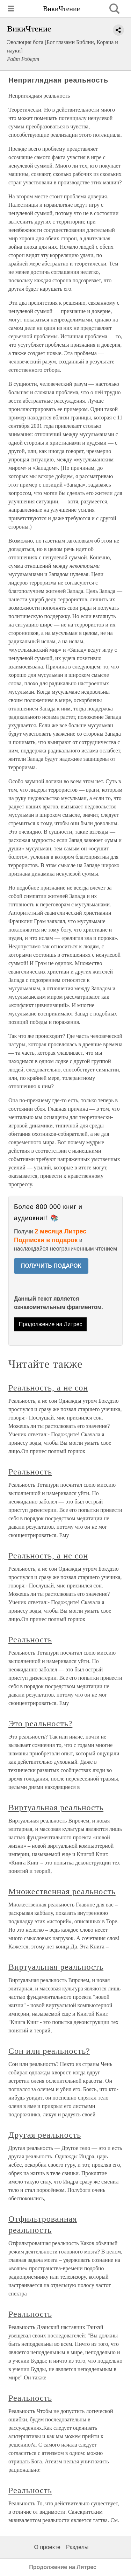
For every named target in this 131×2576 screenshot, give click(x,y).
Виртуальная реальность (55, 1807)
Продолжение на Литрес (50, 1324)
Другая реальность (44, 2134)
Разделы (77, 2547)
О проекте (47, 2547)
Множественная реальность (62, 1891)
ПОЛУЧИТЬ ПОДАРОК (51, 1266)
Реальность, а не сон (48, 1387)
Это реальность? (40, 1723)
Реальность (30, 1471)
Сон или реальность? (49, 2050)
